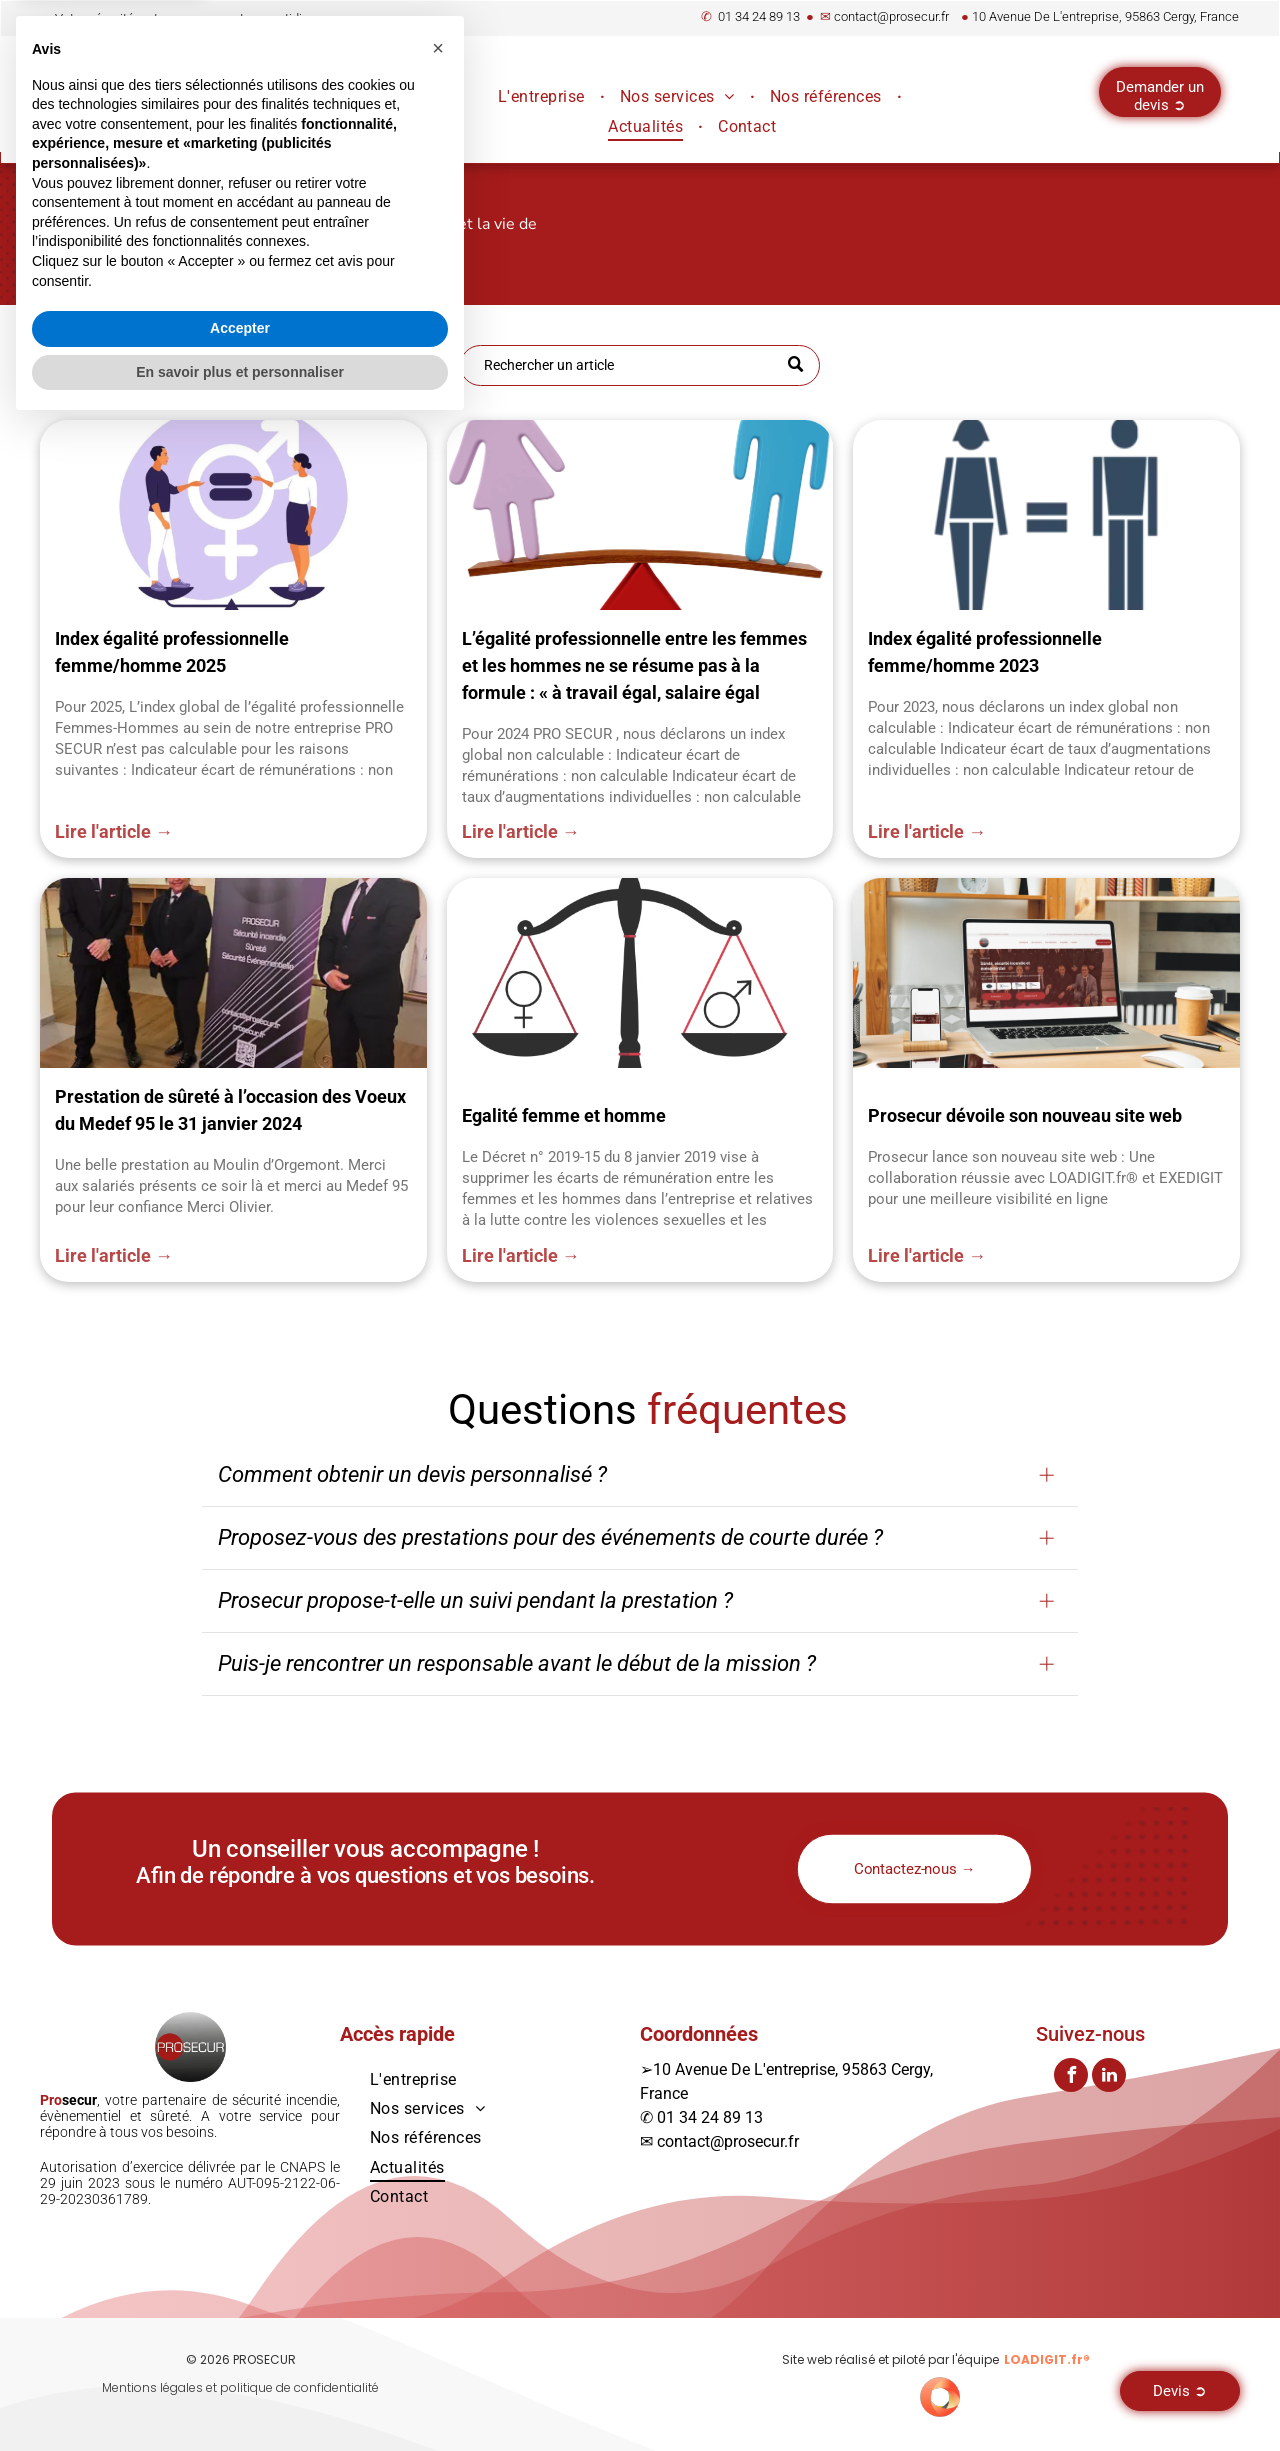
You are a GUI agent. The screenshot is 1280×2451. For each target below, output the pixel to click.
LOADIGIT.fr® (1047, 2359)
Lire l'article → (114, 831)
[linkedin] (1109, 2077)
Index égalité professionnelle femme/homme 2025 (172, 652)
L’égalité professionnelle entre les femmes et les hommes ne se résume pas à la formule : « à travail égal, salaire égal (634, 665)
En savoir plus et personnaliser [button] (240, 2396)
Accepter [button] (240, 2353)
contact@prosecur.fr (891, 16)
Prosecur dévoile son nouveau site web (1025, 1115)
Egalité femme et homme (564, 1115)
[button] (438, 2073)
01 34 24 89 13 (759, 16)
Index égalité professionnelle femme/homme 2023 (985, 652)
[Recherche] (640, 365)
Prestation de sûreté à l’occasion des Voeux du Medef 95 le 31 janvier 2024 (230, 1110)
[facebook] (1071, 2077)
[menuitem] (544, 96)
